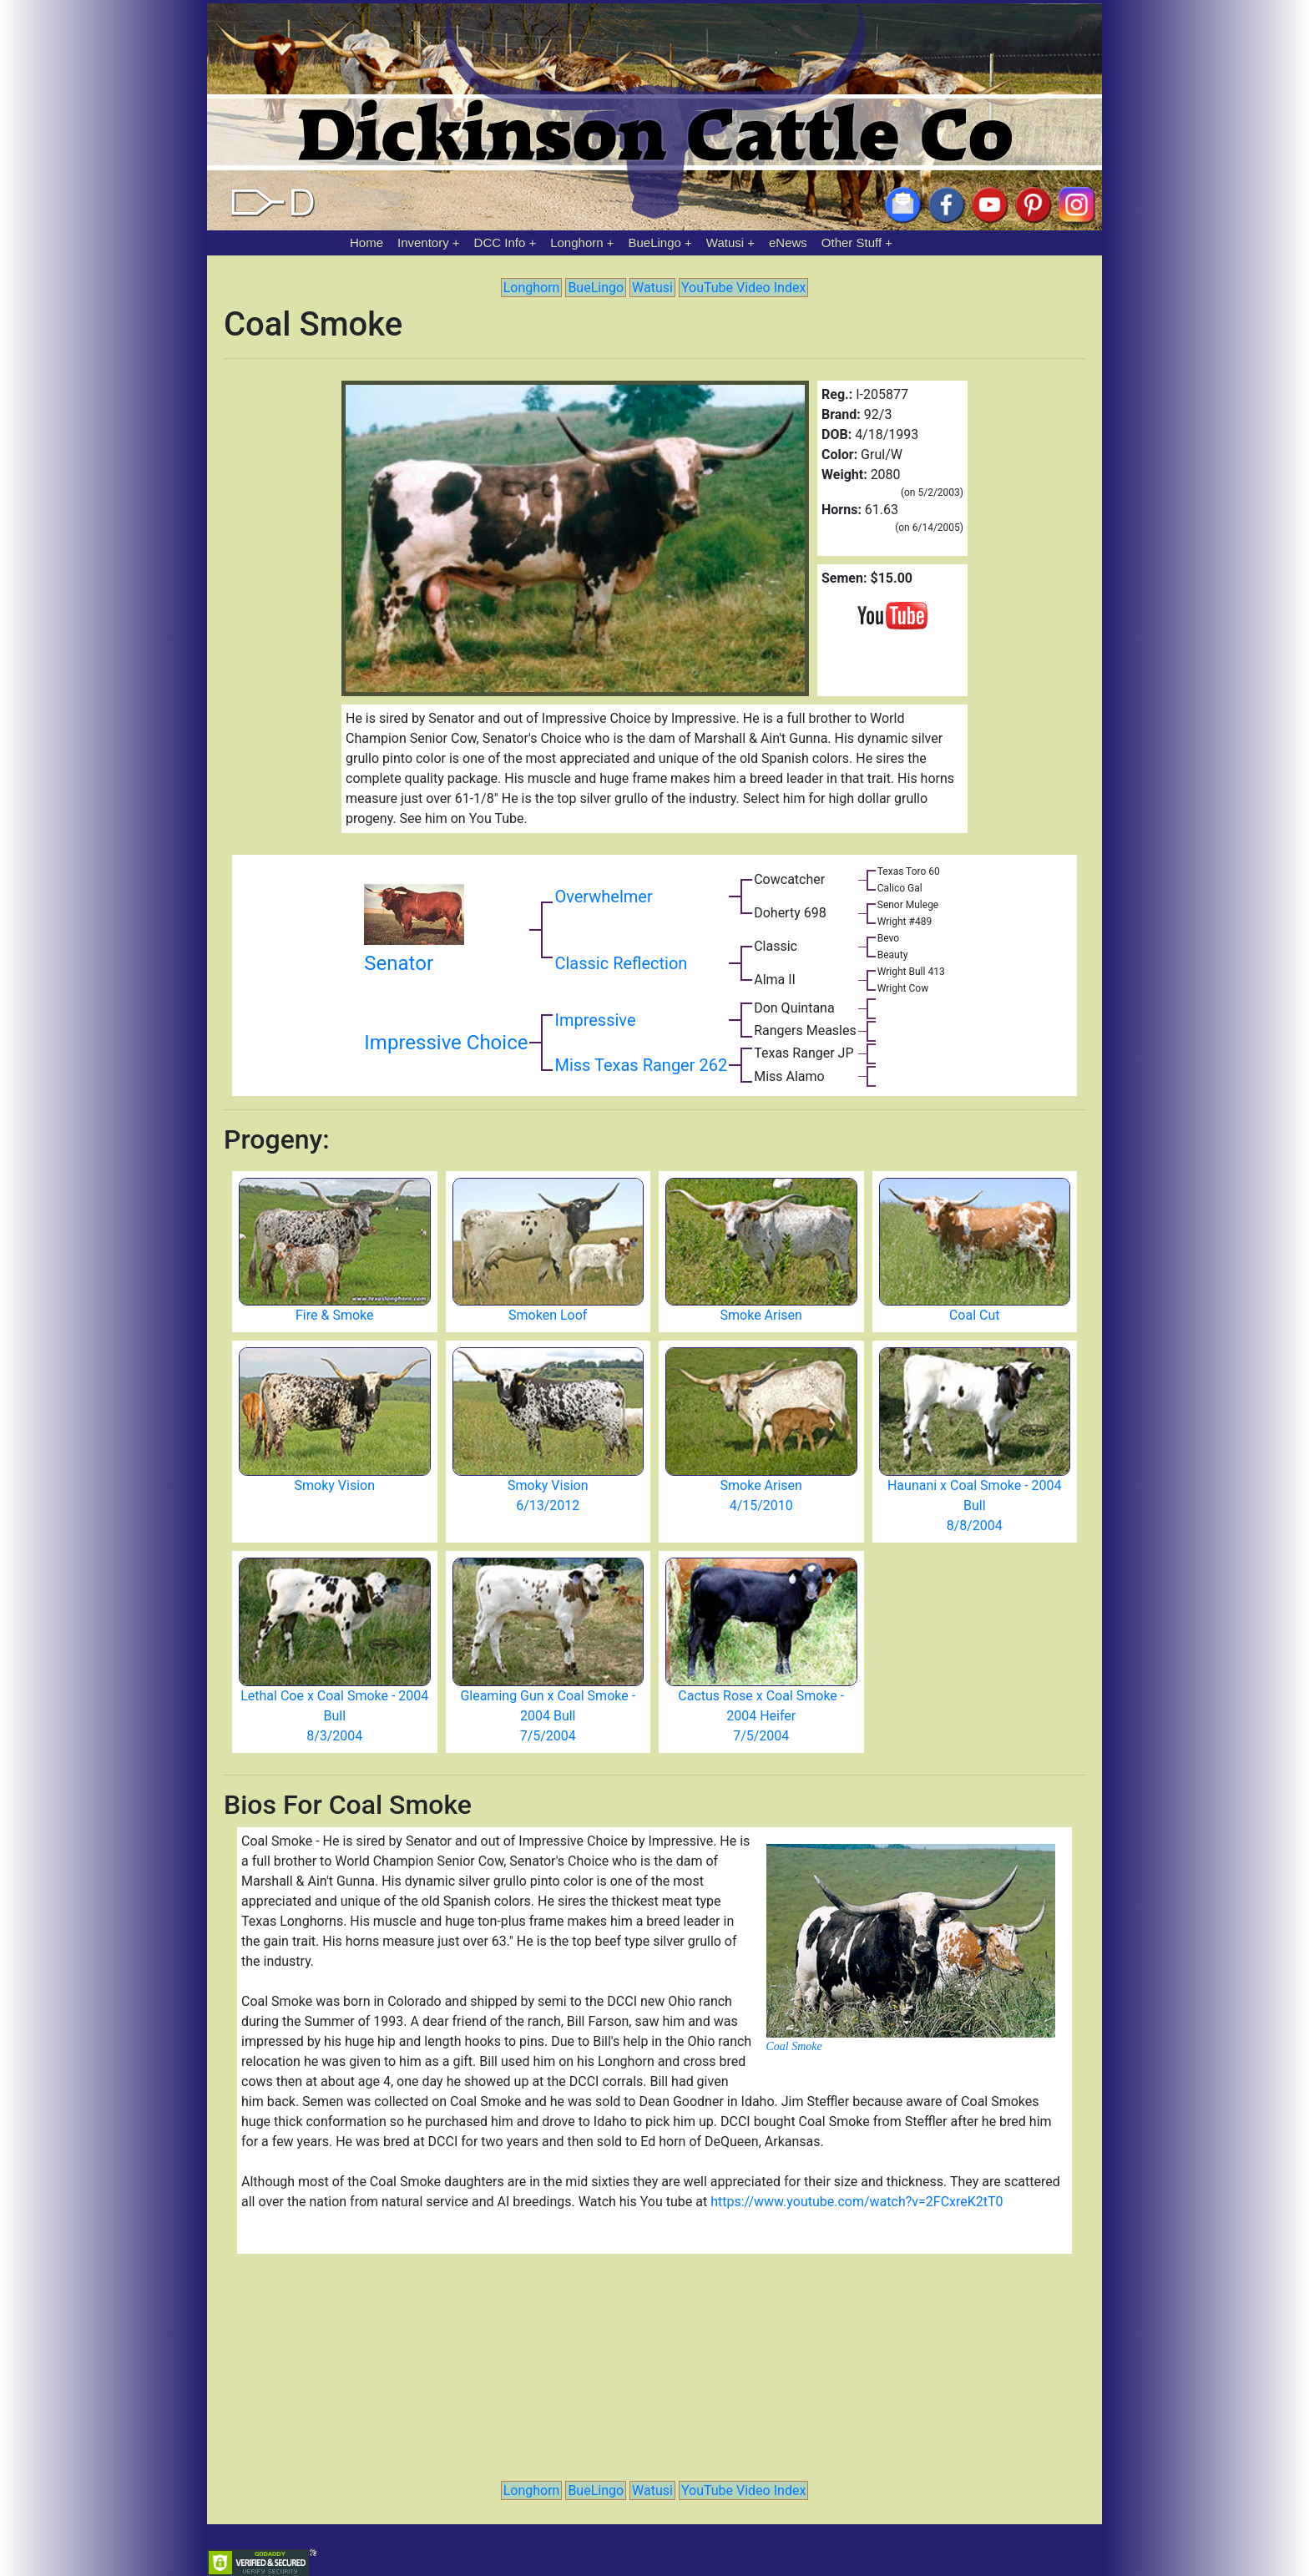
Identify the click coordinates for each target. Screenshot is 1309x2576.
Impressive (594, 1020)
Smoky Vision (335, 1485)
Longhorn (576, 242)
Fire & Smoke (334, 1315)
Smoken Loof (547, 1315)
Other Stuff (851, 242)
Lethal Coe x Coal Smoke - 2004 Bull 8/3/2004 (334, 1716)
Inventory (423, 242)
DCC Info (500, 242)
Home (366, 242)
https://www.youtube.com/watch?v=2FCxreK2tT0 (856, 2202)
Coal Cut (974, 1315)
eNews (788, 242)
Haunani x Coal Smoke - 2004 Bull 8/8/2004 (974, 1505)
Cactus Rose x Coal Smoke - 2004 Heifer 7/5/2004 (761, 1716)
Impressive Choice (446, 1042)
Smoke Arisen (761, 1315)
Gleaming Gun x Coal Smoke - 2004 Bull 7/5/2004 (547, 1716)
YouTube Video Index (743, 287)
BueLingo (655, 242)
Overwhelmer (603, 896)
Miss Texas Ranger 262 (640, 1065)
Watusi (725, 242)
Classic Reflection (620, 963)
